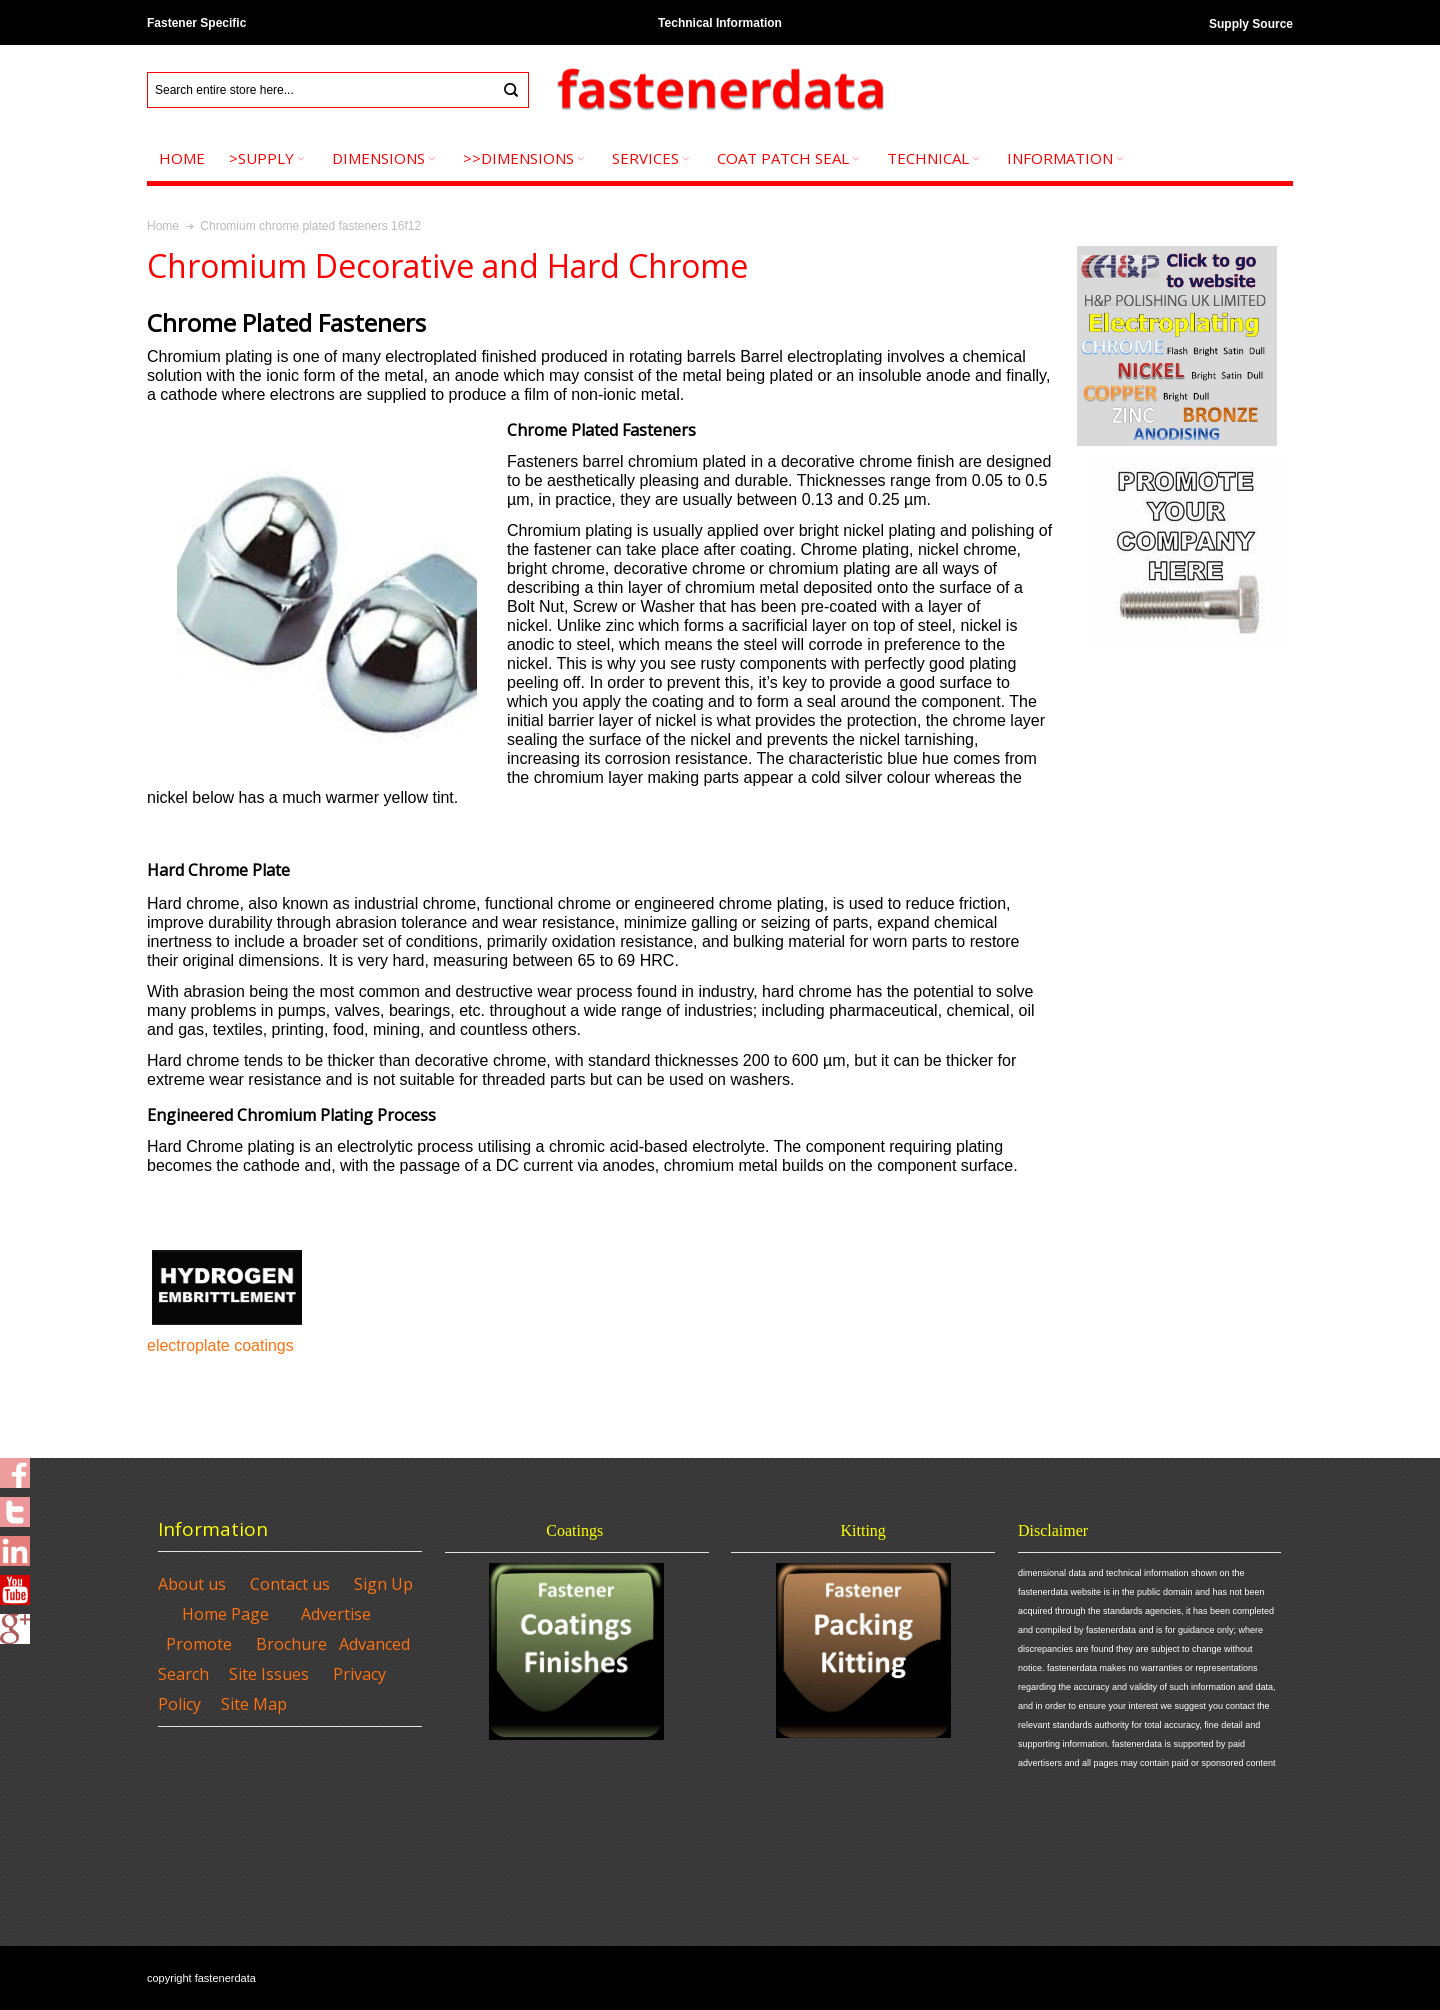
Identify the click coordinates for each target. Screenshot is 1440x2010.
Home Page (225, 1614)
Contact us (290, 1584)
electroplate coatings (220, 1345)
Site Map (254, 1704)
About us (192, 1584)
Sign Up (383, 1584)
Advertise (336, 1614)
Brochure (291, 1644)
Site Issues (269, 1674)
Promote (199, 1644)
